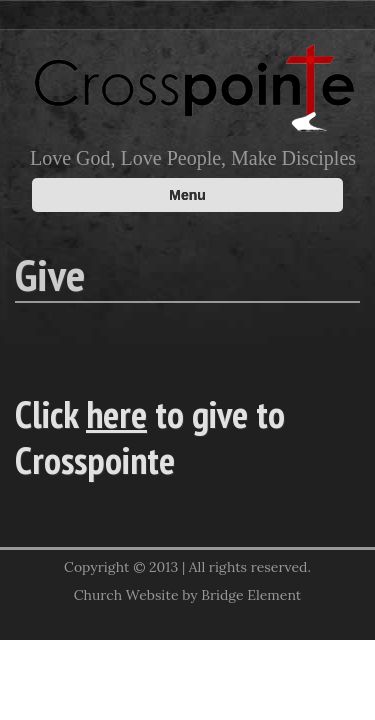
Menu (187, 195)
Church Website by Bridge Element (187, 595)
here (116, 413)
